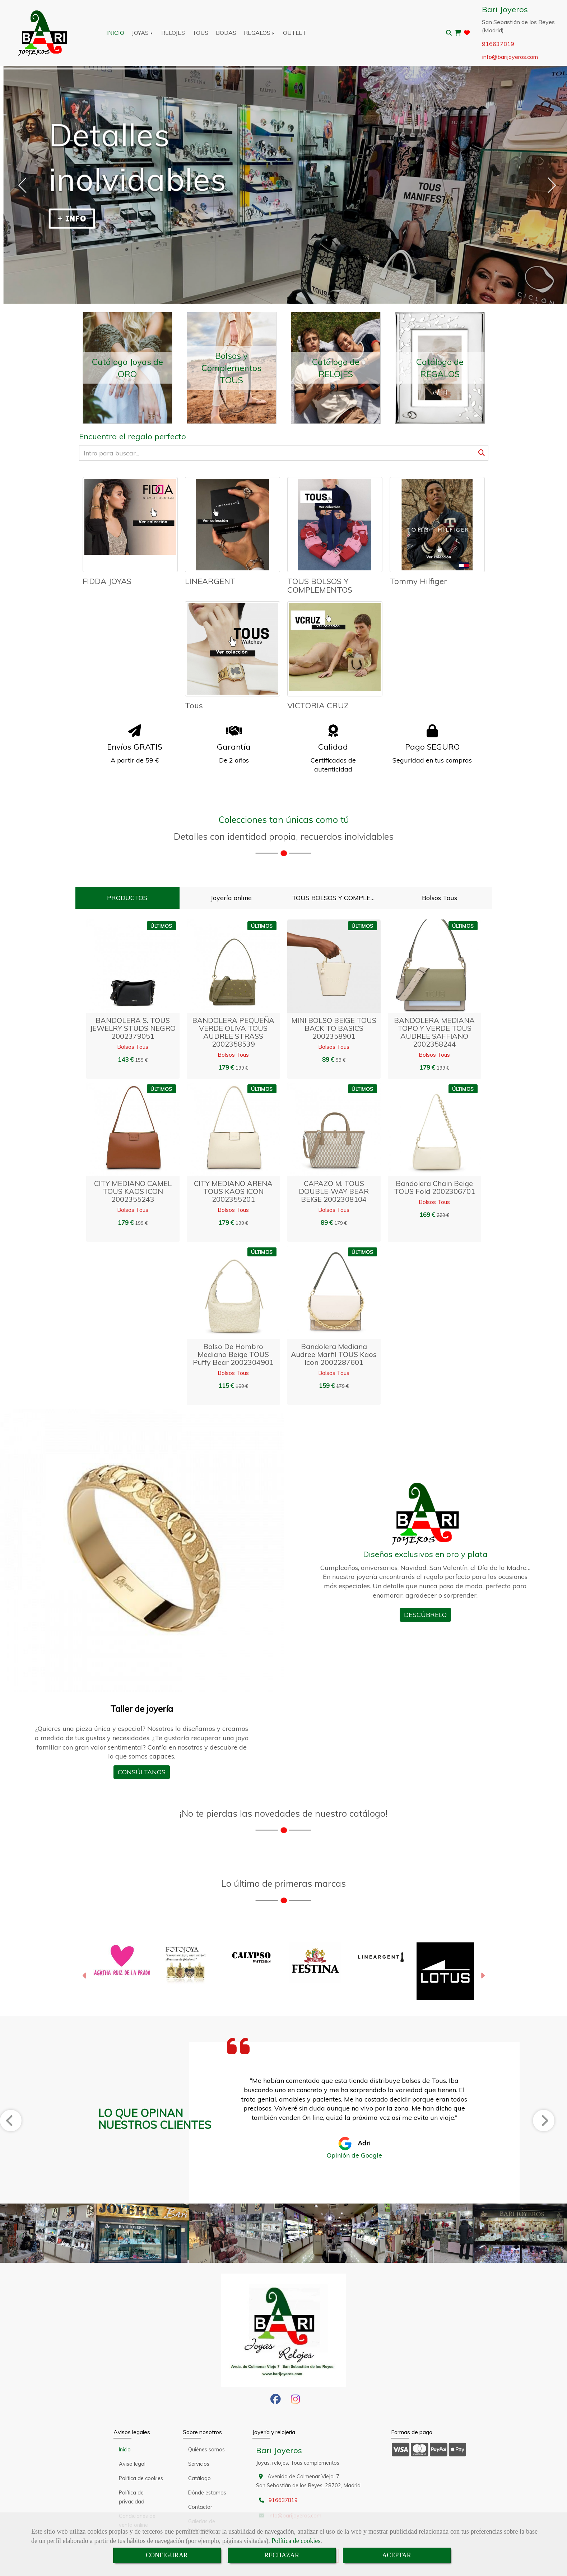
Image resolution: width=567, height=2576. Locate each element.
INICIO (115, 32)
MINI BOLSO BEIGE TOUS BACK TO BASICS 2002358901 (333, 1028)
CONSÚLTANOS (142, 1772)
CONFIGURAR (167, 2555)
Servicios (198, 2464)
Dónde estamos (207, 2492)
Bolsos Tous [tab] (439, 898)
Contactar (200, 2507)
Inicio (125, 2449)
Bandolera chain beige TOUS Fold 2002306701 (434, 1187)
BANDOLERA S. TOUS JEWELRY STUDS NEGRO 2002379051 (133, 1028)
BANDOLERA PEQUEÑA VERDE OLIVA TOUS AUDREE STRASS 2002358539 (233, 1032)
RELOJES (173, 32)
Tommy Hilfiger (418, 581)
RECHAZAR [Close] (281, 2555)
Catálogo (199, 2478)
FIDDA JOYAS (107, 581)
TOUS (200, 32)
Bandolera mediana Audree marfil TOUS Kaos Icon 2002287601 (334, 1354)
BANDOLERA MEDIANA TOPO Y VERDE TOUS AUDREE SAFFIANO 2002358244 (434, 1032)
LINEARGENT (210, 581)
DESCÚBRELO (425, 1615)
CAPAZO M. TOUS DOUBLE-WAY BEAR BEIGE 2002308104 (334, 1191)
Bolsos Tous (132, 1046)
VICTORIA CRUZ (318, 705)
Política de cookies (295, 2540)
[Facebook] (275, 2401)
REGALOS (259, 32)
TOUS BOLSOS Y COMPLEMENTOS (319, 585)
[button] (85, 1976)
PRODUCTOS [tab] (127, 898)
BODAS (226, 32)
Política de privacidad (131, 2497)
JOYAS (143, 32)
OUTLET (294, 32)
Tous (194, 705)
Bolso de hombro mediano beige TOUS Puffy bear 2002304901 (233, 1354)
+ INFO (71, 218)
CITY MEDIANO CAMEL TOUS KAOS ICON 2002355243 (133, 1191)
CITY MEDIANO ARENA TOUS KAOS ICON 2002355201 (233, 1191)
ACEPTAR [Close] (396, 2555)
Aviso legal (132, 2464)
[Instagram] (295, 2401)
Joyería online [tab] (231, 898)
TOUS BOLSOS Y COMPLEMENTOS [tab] (338, 898)
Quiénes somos (206, 2449)
